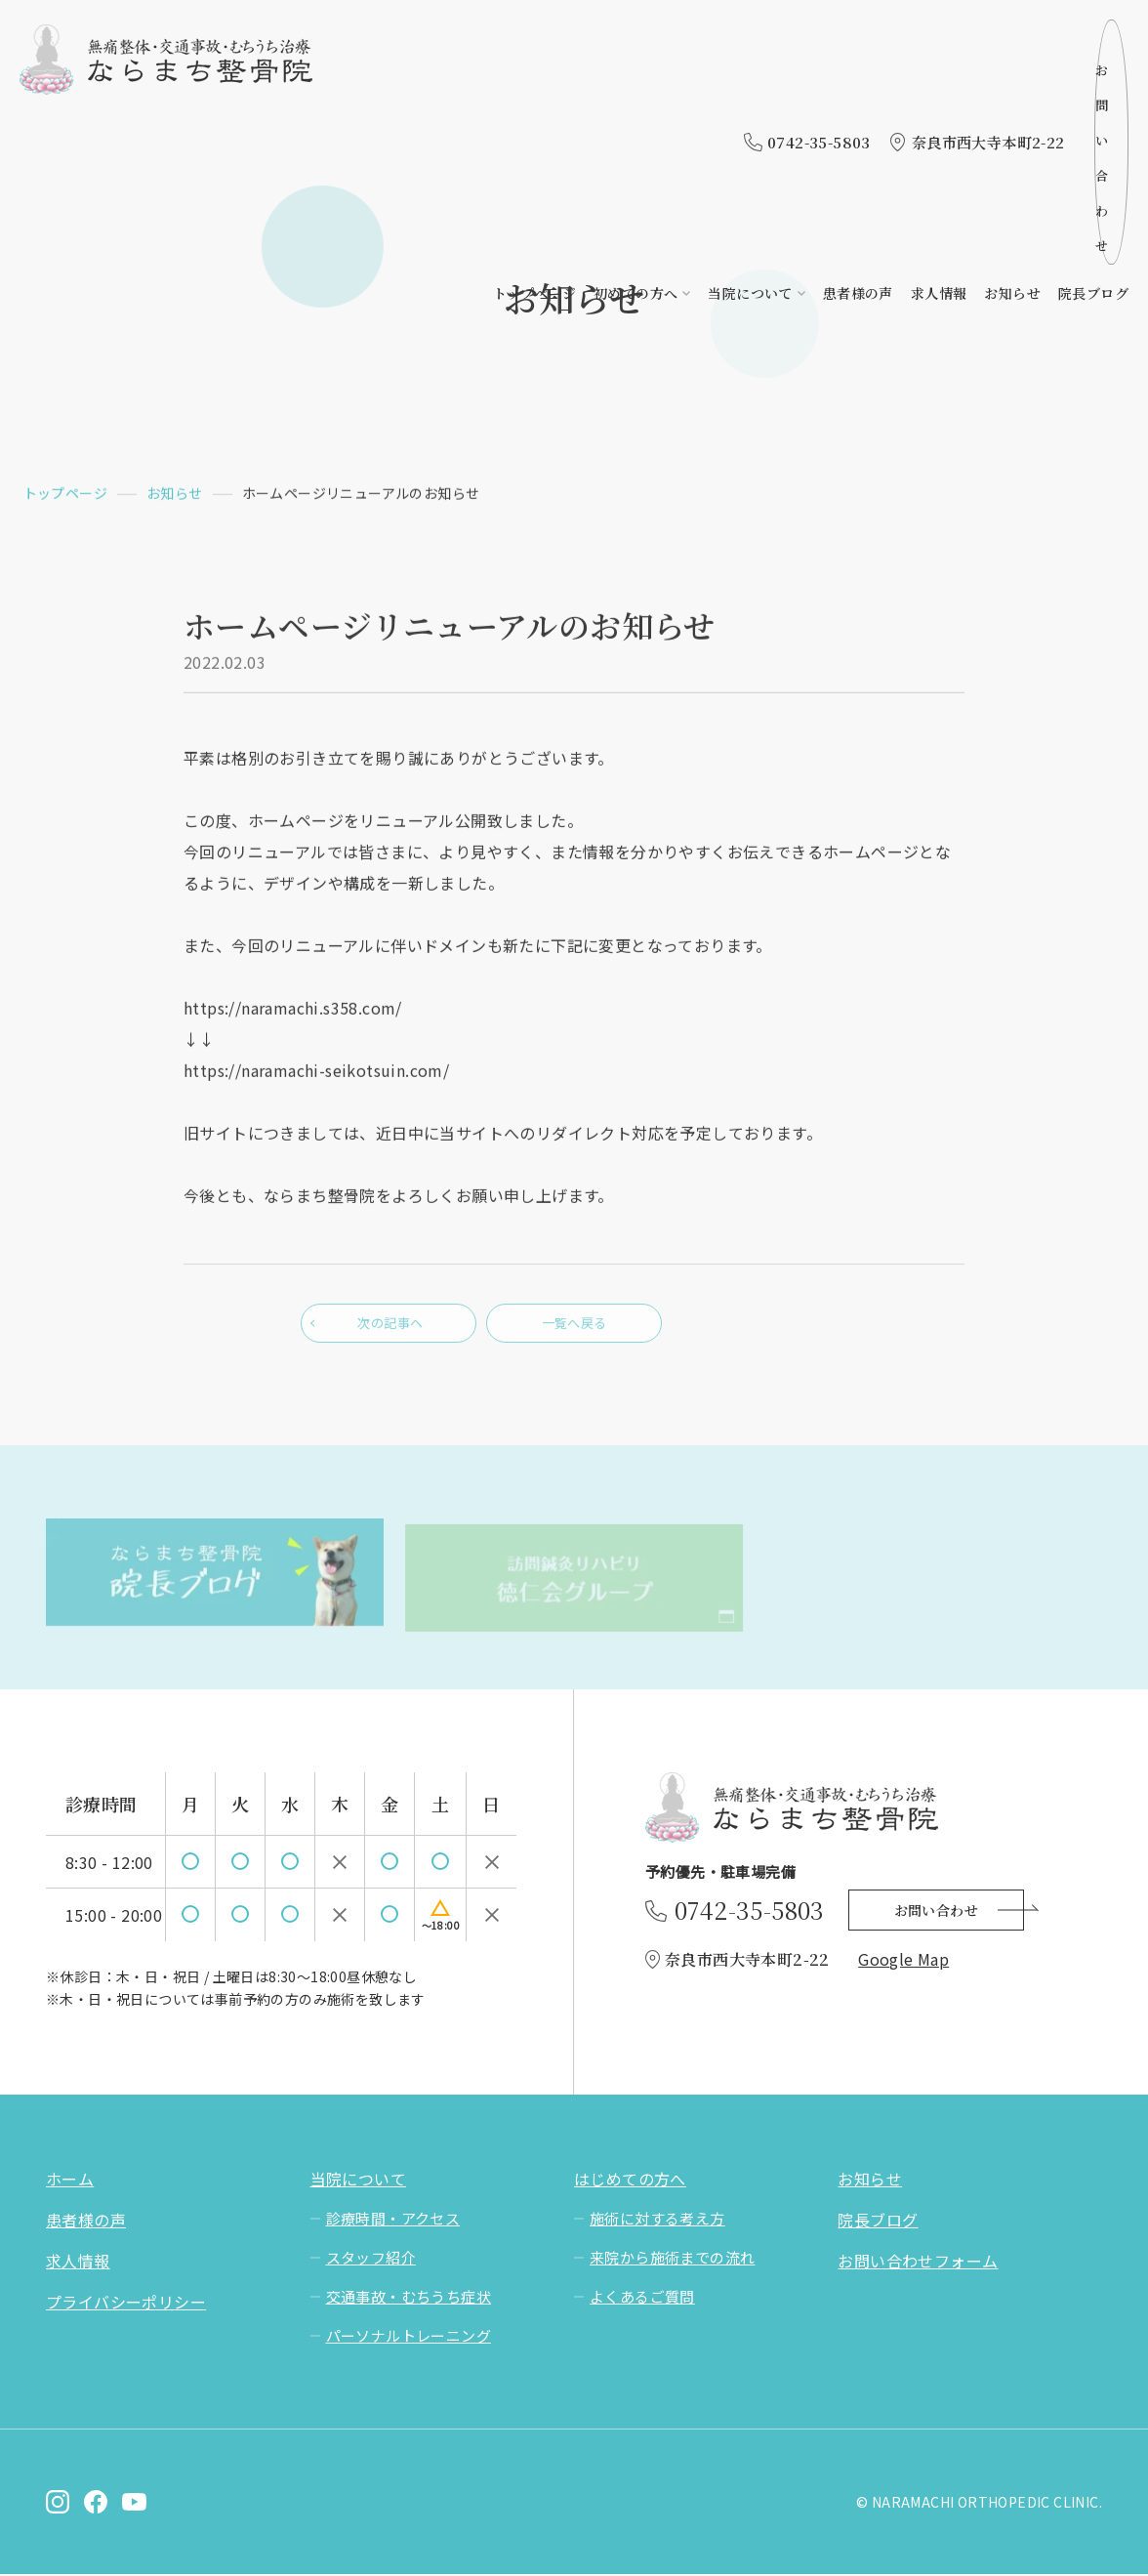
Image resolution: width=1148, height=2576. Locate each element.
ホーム (70, 2180)
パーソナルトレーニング (408, 2337)
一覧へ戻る (574, 1330)
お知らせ (1012, 85)
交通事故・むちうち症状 (408, 2298)
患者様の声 (858, 85)
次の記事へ (388, 1330)
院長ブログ (1093, 85)
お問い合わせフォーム (918, 2262)
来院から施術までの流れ (672, 2259)
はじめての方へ (630, 2180)
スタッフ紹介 (371, 2259)
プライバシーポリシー (126, 2303)
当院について (750, 85)
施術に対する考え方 (657, 2220)
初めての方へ (635, 85)
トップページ (534, 85)
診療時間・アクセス (393, 2220)
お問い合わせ (1052, 37)
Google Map (903, 1961)
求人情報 (939, 85)
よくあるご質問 (642, 2298)
